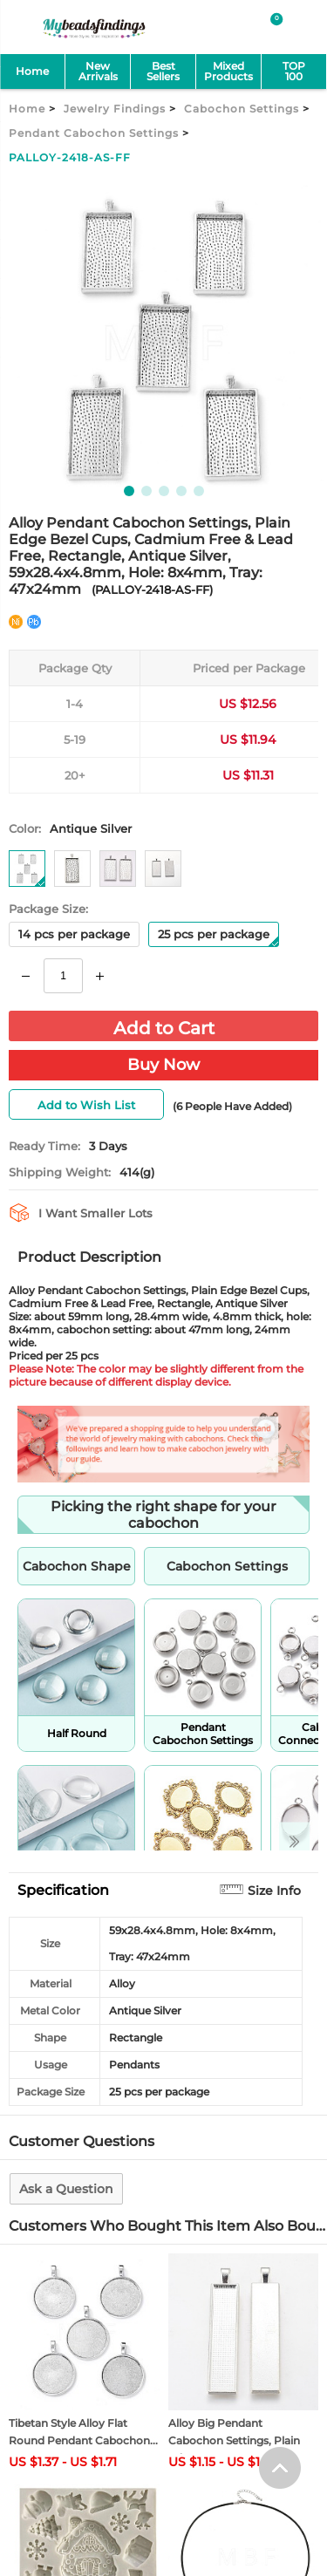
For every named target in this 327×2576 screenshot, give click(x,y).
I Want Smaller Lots (95, 1213)
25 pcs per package (218, 936)
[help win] (280, 2415)
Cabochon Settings (241, 108)
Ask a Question (66, 2189)
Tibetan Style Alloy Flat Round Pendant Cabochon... (83, 2431)
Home (32, 71)
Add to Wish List (86, 1105)
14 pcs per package (74, 934)
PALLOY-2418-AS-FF (70, 157)
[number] (63, 975)
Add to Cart (164, 1028)
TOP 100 (294, 71)
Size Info (274, 1890)
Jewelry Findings (115, 108)
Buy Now (163, 1064)
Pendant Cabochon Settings (94, 133)
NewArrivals (98, 71)
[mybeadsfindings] (94, 37)
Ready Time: (44, 1146)
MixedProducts (228, 71)
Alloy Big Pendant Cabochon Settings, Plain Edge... (234, 2440)
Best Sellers (163, 71)
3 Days (108, 1146)
